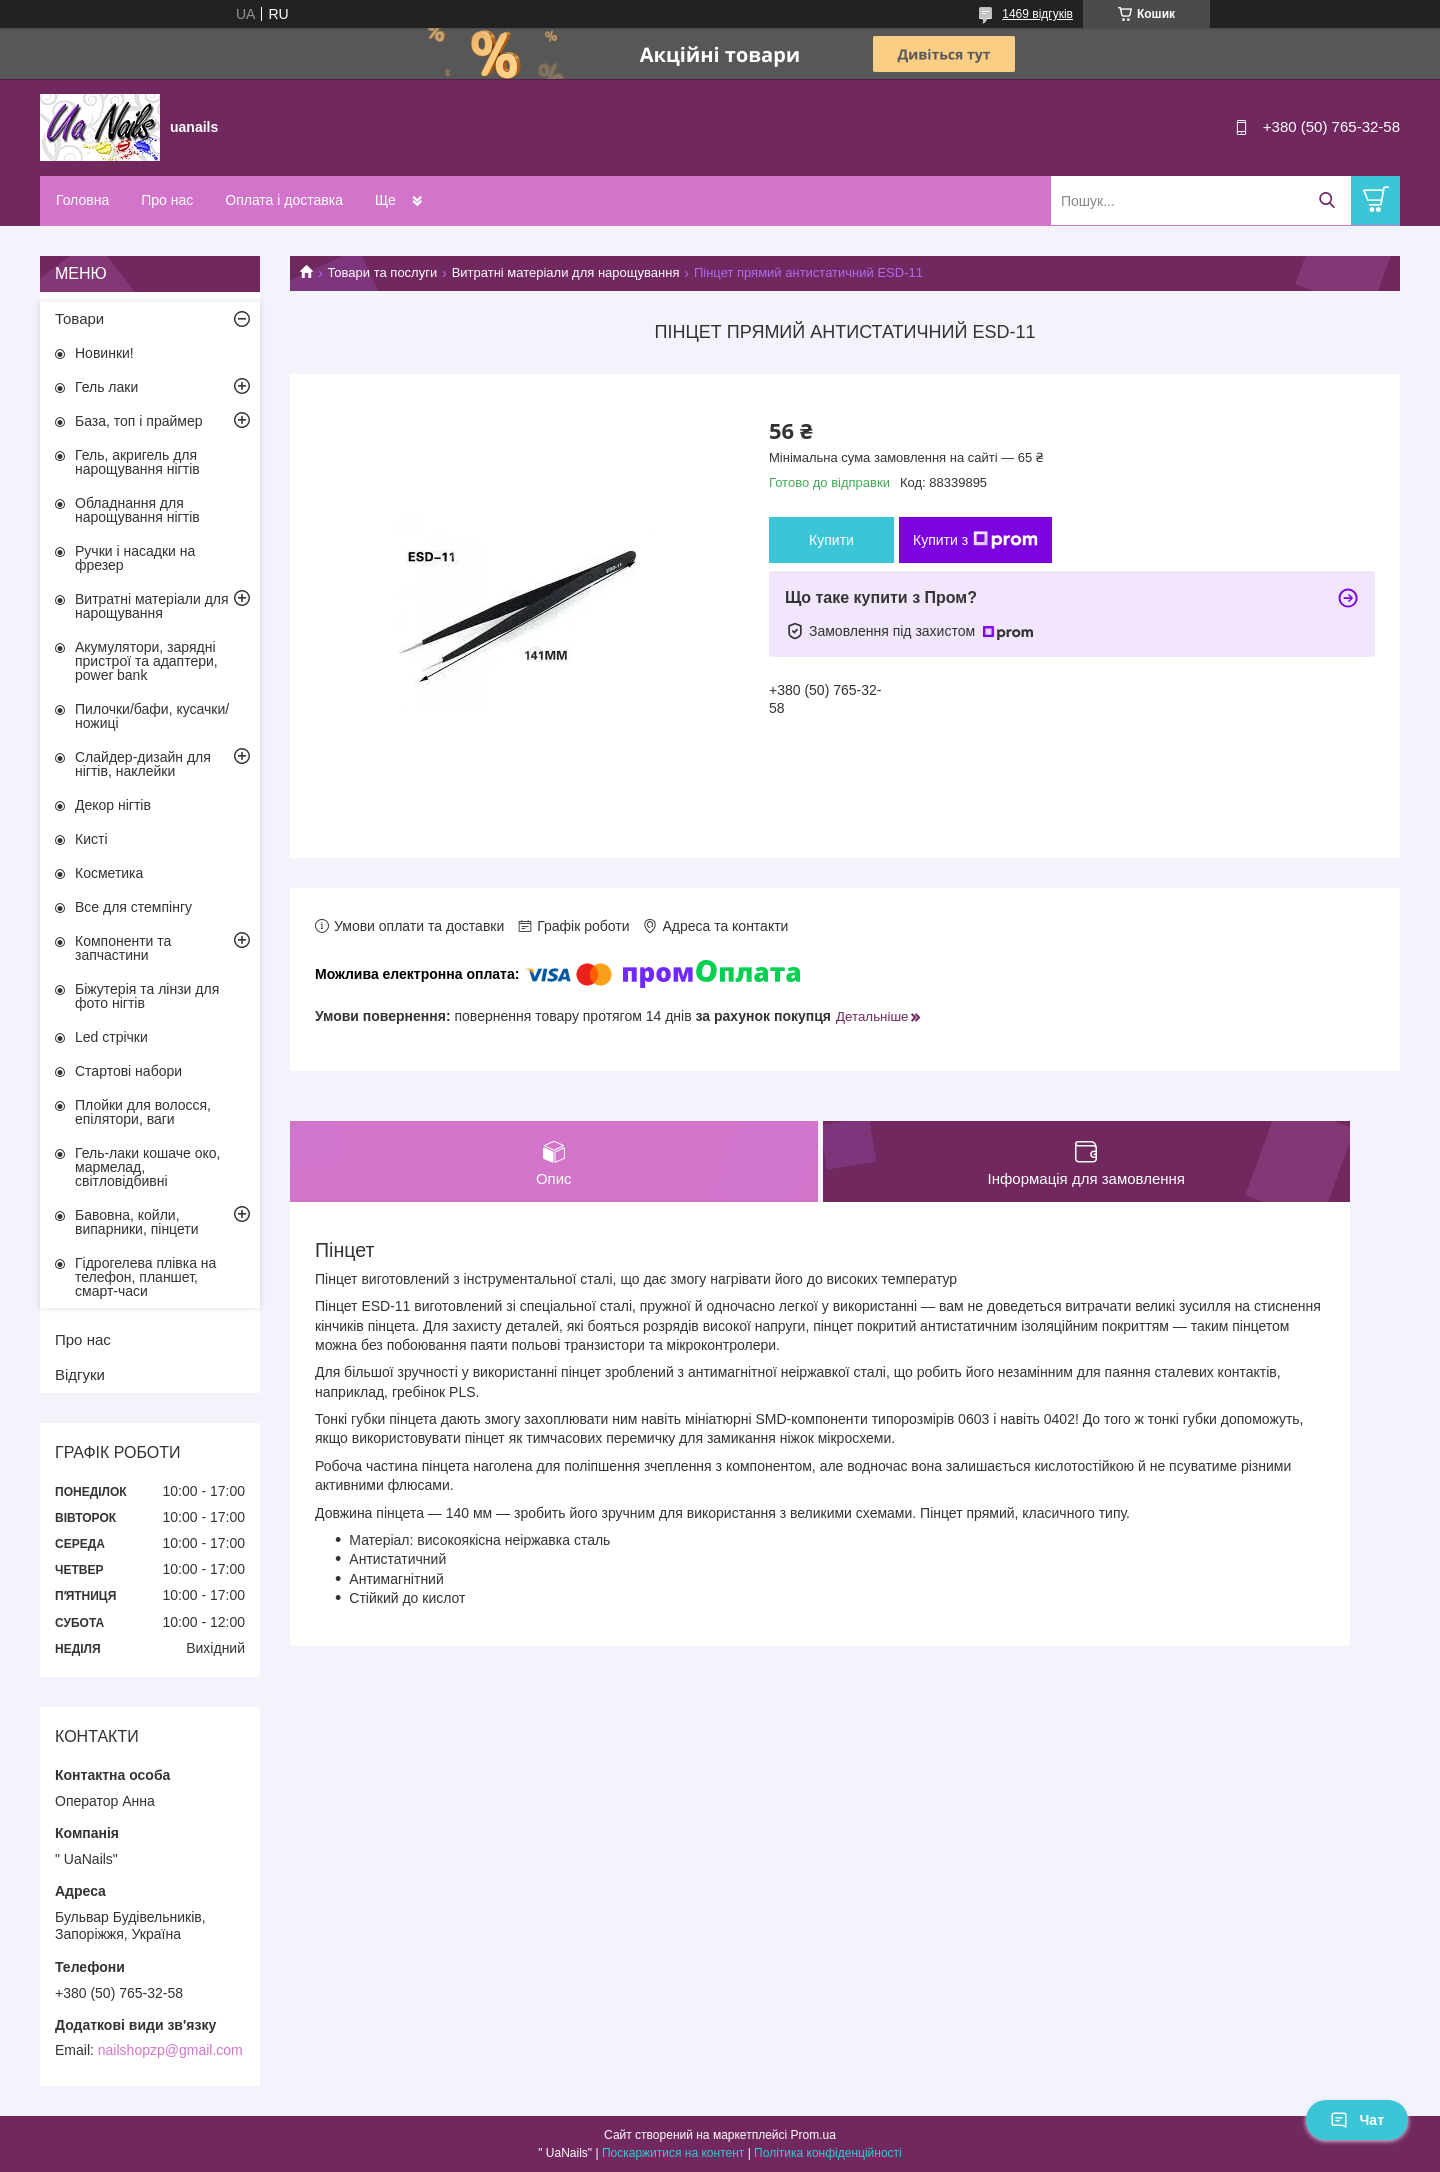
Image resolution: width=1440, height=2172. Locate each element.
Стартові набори (128, 1071)
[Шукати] (1326, 200)
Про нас (167, 200)
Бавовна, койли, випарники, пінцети (137, 1222)
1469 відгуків (1037, 14)
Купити (831, 540)
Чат (1357, 2120)
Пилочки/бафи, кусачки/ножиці (152, 716)
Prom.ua (813, 2135)
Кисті (91, 839)
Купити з (975, 540)
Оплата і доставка (284, 200)
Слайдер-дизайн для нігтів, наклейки (143, 764)
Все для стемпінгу (133, 907)
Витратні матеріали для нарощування (566, 272)
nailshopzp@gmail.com (170, 2050)
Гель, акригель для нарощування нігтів (137, 462)
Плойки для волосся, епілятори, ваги (143, 1112)
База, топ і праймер (138, 421)
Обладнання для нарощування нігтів (137, 510)
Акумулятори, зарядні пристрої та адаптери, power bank (146, 661)
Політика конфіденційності (828, 2153)
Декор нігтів (113, 805)
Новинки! (104, 353)
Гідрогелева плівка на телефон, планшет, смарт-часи (145, 1277)
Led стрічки (111, 1037)
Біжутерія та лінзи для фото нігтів (147, 996)
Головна (82, 200)
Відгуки (80, 1374)
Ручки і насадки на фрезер (135, 558)
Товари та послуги (382, 272)
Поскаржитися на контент (673, 2153)
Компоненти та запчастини (123, 948)
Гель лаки (106, 387)
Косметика (109, 873)
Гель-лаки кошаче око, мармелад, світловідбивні (147, 1167)
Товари (79, 318)
